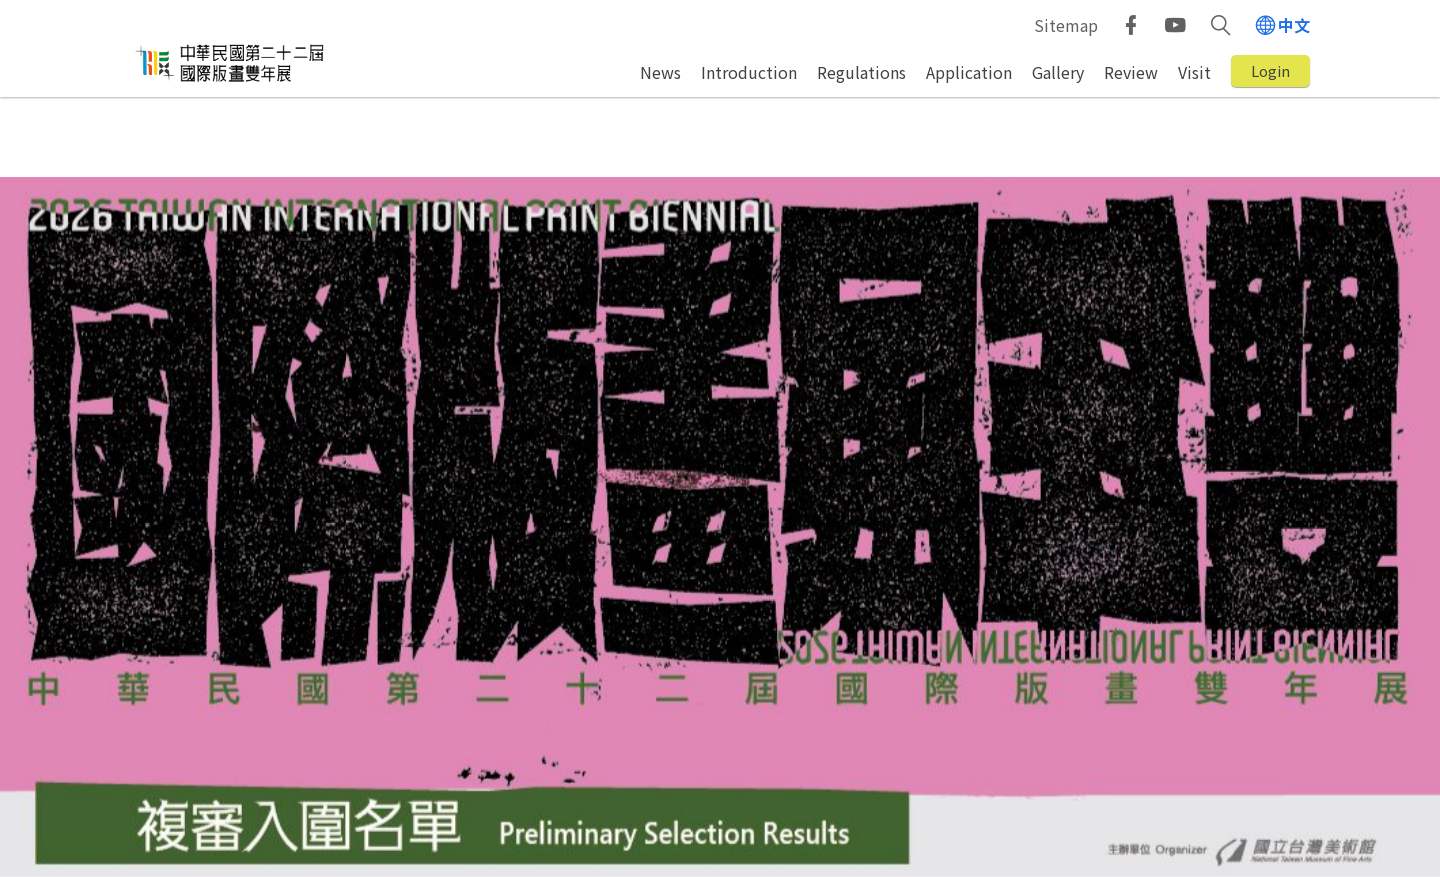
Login (1270, 70)
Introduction (749, 72)
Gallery (1058, 72)
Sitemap (1066, 25)
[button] (1220, 25)
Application (969, 72)
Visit (1194, 72)
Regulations (861, 72)
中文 (1294, 25)
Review (1131, 72)
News (660, 72)
